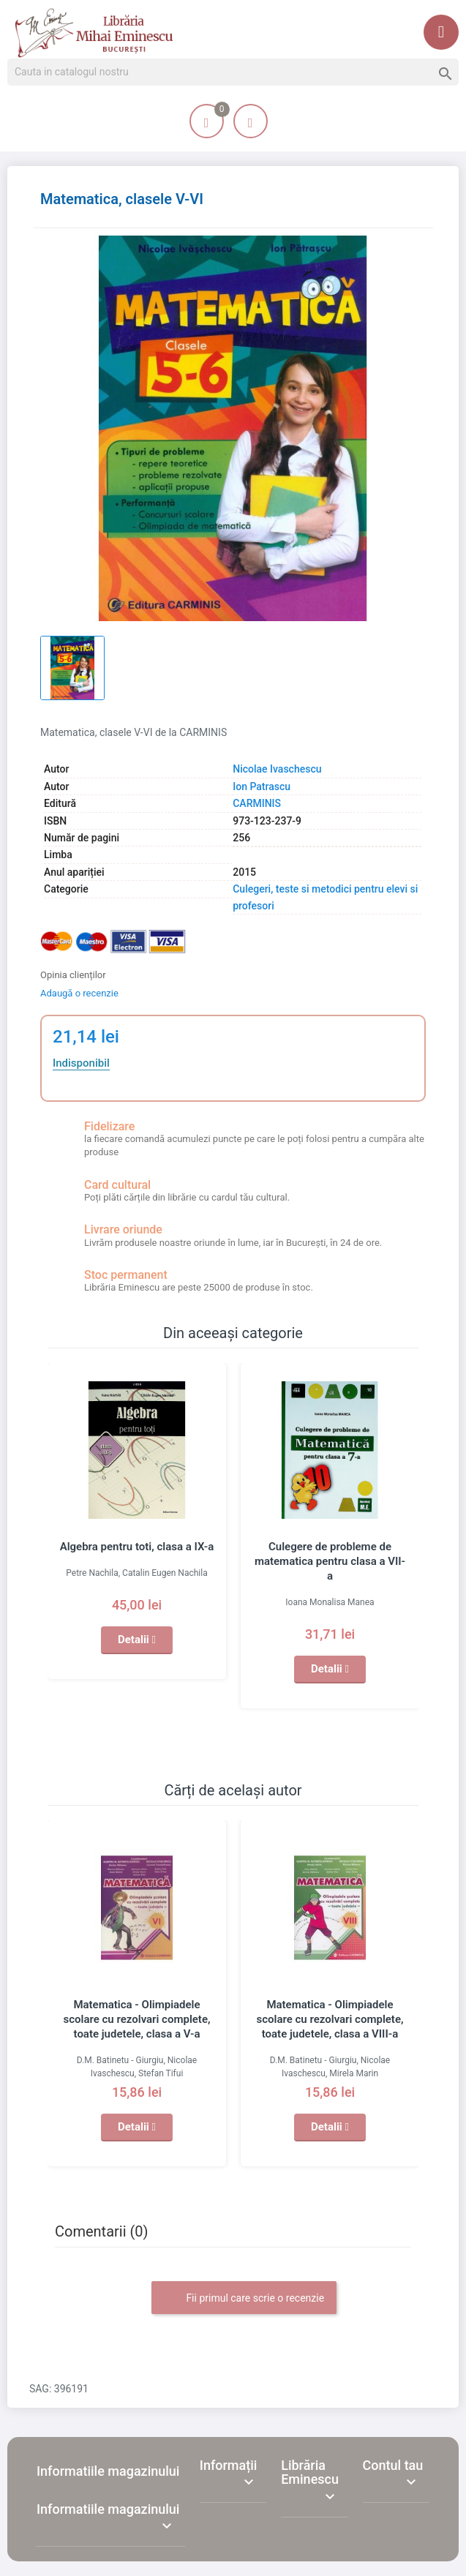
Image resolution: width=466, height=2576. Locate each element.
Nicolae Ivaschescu (277, 769)
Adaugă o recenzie (79, 993)
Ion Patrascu (261, 786)
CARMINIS (257, 803)
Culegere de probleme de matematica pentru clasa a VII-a (330, 1561)
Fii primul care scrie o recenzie (244, 2298)
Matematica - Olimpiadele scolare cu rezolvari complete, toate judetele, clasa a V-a (136, 2019)
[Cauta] (233, 72)
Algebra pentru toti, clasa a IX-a (137, 1546)
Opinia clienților (73, 974)
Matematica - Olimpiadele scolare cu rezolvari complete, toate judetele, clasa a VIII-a (329, 2019)
